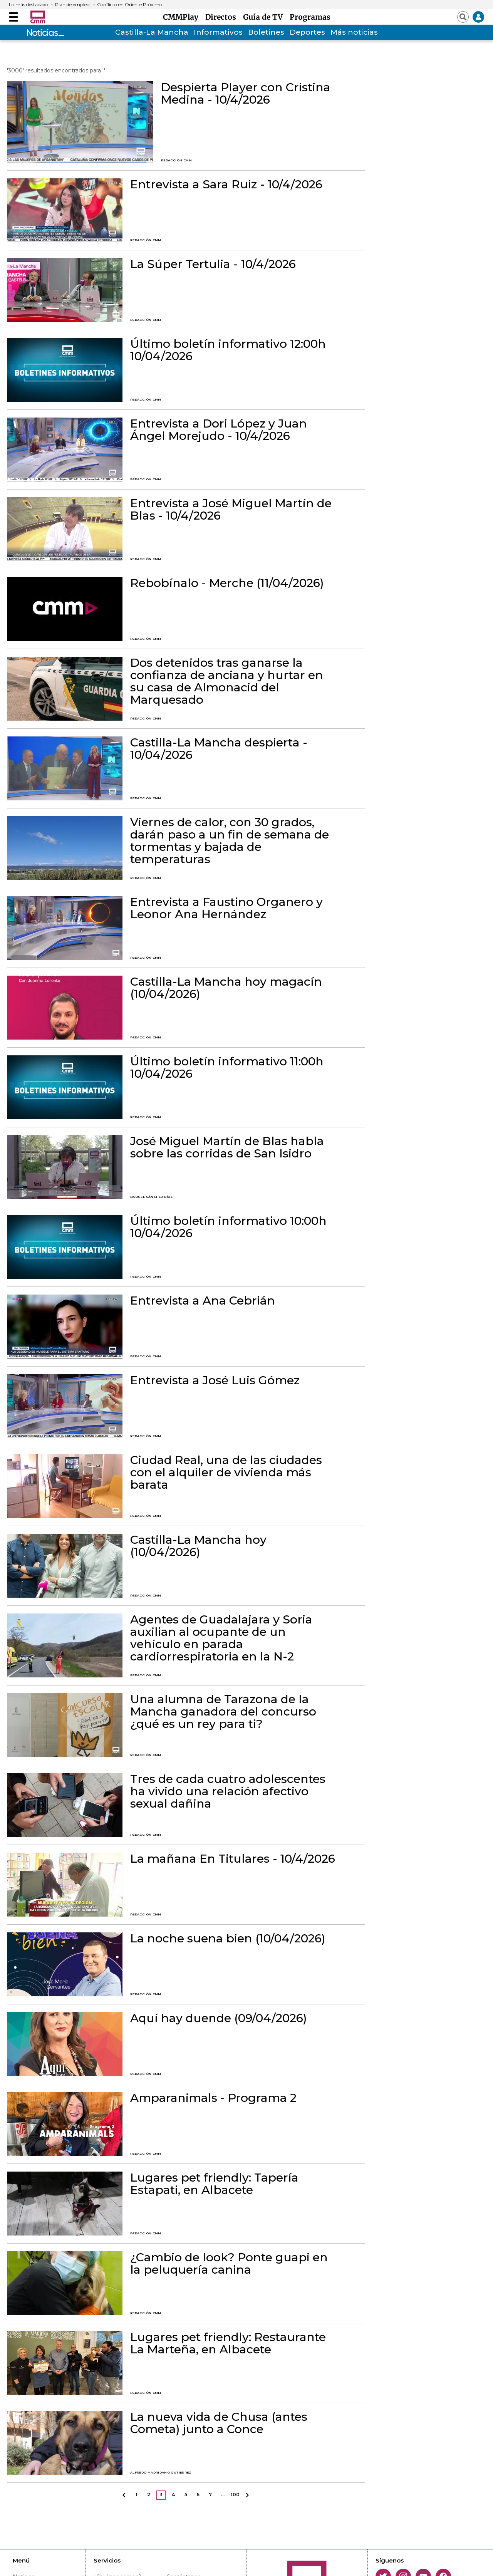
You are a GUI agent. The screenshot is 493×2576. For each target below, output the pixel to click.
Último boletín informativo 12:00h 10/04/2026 (228, 350)
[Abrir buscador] (463, 17)
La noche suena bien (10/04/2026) (227, 1938)
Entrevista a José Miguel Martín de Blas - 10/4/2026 (231, 509)
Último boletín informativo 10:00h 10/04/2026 (228, 1227)
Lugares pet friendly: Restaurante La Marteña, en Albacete (228, 2343)
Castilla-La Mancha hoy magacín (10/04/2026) (226, 988)
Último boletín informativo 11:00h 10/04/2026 (227, 1067)
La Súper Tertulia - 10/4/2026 (213, 264)
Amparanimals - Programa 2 (213, 2098)
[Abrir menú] (13, 17)
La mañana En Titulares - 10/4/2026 (232, 1859)
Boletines (266, 32)
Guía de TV (265, 17)
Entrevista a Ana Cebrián (202, 1301)
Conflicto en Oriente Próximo (129, 4)
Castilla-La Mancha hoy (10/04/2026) (198, 1546)
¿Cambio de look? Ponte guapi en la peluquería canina (229, 2263)
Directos (222, 17)
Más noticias (354, 32)
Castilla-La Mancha (151, 32)
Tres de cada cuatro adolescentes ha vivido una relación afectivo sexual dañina (227, 1791)
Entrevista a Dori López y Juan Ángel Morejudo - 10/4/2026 (218, 430)
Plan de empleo (72, 4)
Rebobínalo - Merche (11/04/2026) (227, 583)
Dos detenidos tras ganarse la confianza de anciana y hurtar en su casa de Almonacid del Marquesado (226, 681)
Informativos (218, 32)
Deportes (307, 32)
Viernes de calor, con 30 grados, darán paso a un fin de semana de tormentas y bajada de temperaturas (229, 840)
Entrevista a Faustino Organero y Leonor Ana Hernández (226, 908)
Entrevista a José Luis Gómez (215, 1380)
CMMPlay (182, 17)
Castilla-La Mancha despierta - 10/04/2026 (218, 748)
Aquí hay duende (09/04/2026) (218, 2018)
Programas (310, 17)
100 (235, 2494)
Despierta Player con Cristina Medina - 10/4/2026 (245, 93)
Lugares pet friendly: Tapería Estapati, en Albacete (214, 2184)
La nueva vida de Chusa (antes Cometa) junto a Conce (218, 2423)
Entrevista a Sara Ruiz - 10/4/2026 (226, 184)
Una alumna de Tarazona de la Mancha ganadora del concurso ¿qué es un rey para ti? (223, 1711)
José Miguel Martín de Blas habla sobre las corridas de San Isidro (227, 1147)
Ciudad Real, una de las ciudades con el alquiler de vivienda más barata (226, 1472)
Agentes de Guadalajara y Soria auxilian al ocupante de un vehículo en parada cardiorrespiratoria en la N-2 (221, 1638)
